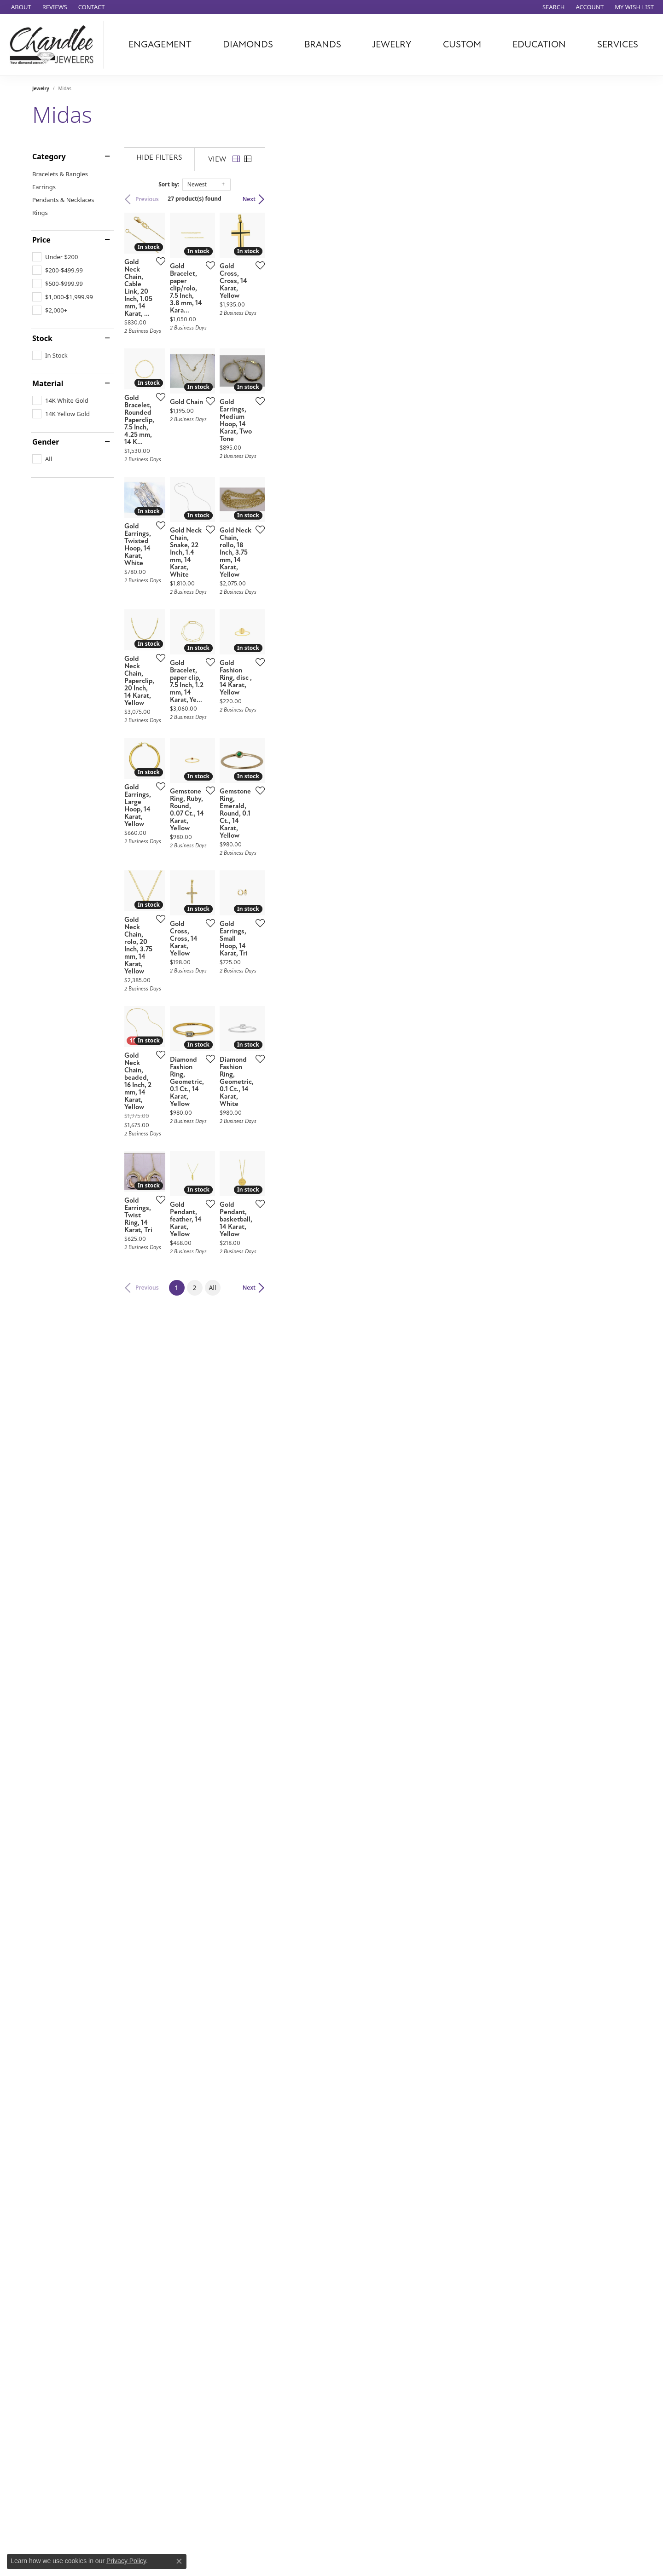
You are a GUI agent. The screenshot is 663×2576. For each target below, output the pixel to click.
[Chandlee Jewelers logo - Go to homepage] (54, 45)
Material (47, 383)
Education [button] (539, 44)
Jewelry (40, 88)
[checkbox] (55, 257)
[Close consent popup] (179, 2561)
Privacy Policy (126, 2560)
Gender (45, 442)
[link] (20, 7)
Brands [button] (322, 44)
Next (615, 199)
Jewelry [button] (392, 44)
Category (49, 156)
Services (617, 44)
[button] (553, 7)
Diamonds (248, 44)
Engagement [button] (160, 44)
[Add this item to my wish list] (282, 385)
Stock (42, 338)
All (395, 1954)
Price (41, 239)
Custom (462, 44)
